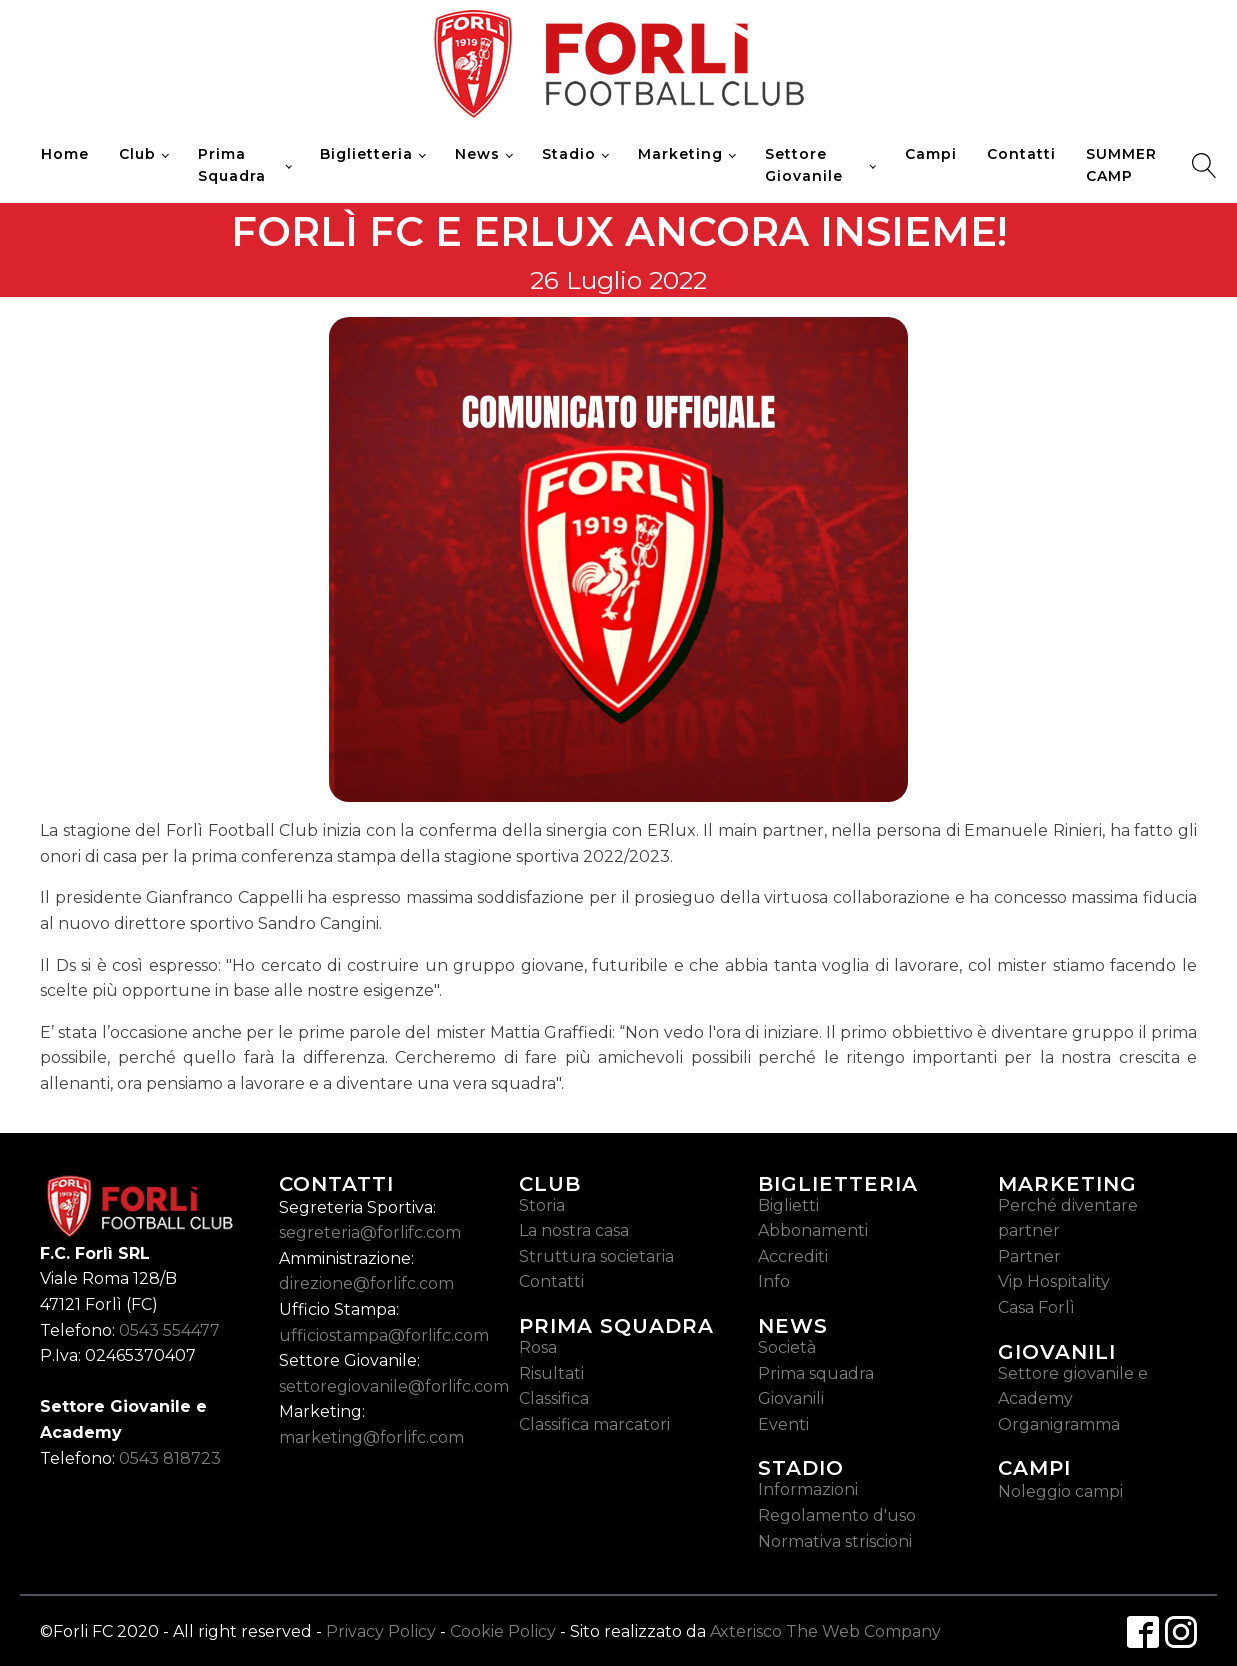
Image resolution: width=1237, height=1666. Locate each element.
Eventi (783, 1424)
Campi (931, 154)
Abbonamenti (813, 1230)
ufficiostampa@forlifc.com (384, 1335)
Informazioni (808, 1489)
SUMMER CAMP (1121, 165)
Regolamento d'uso (837, 1515)
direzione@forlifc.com (366, 1283)
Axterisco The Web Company (825, 1631)
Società (787, 1347)
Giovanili (791, 1398)
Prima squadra (816, 1373)
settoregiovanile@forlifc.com (394, 1386)
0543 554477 (169, 1330)
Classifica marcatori (594, 1424)
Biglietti (788, 1205)
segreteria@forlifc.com (370, 1232)
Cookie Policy (503, 1631)
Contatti (1021, 154)
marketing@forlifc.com (371, 1437)
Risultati (551, 1373)
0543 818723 (170, 1458)
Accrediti (793, 1256)
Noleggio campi (1060, 1491)
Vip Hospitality (1054, 1281)
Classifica (554, 1398)
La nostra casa (574, 1230)
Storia (542, 1205)
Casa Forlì (1036, 1307)
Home (65, 154)
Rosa (538, 1347)
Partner (1029, 1256)
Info (774, 1281)
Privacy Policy (381, 1631)
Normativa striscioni (835, 1541)
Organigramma (1059, 1424)
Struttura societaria (596, 1256)
